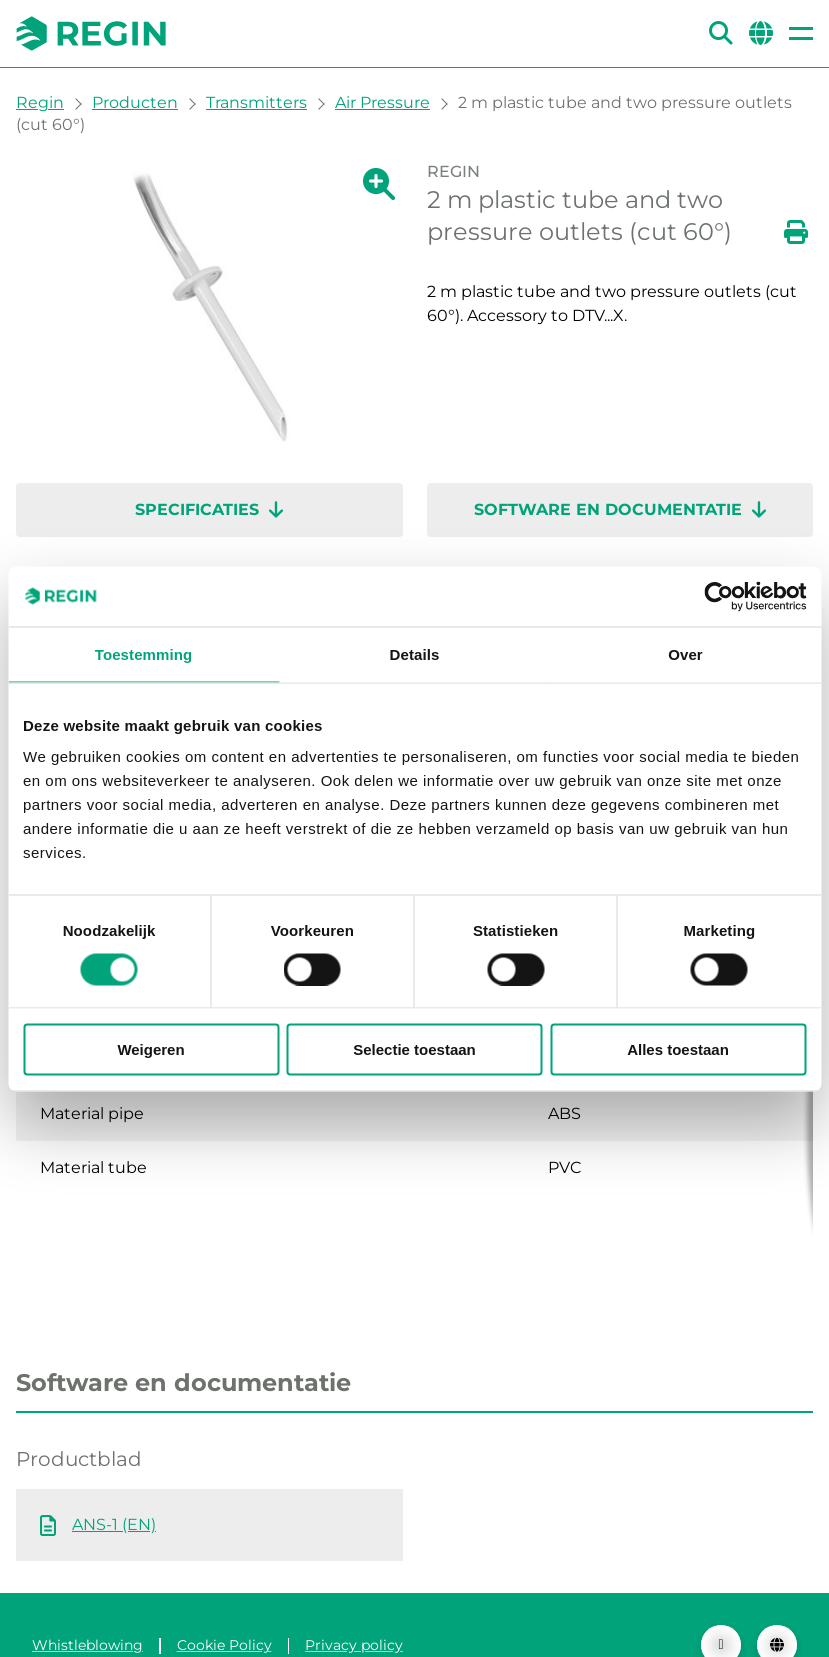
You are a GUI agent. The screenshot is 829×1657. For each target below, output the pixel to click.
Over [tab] (685, 653)
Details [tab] (415, 653)
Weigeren (150, 1049)
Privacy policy (354, 1605)
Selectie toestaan (414, 1049)
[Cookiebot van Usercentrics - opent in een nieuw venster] (718, 596)
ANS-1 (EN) (114, 1484)
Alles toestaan (678, 1049)
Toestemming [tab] (144, 653)
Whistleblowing (87, 1605)
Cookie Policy (224, 1605)
